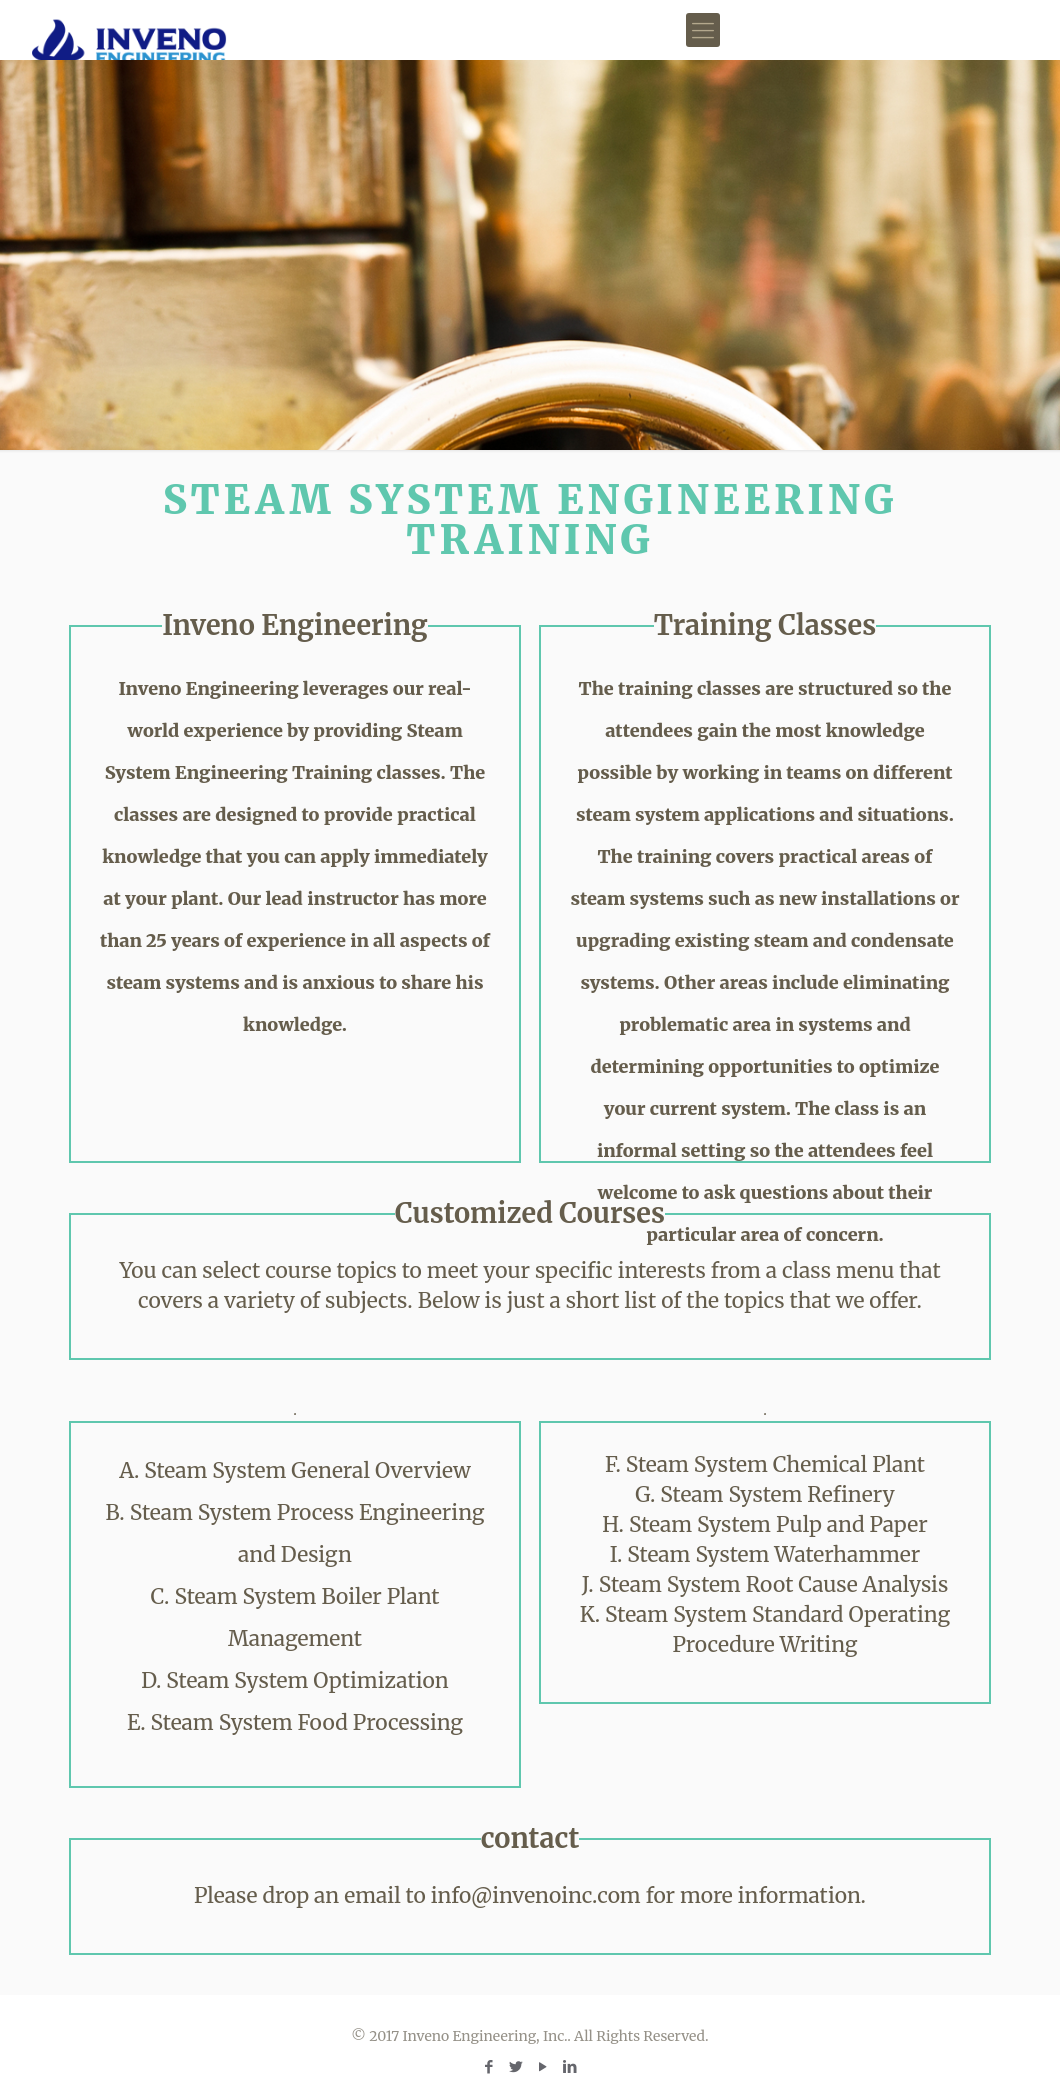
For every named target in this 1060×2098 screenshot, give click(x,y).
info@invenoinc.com (536, 1895)
